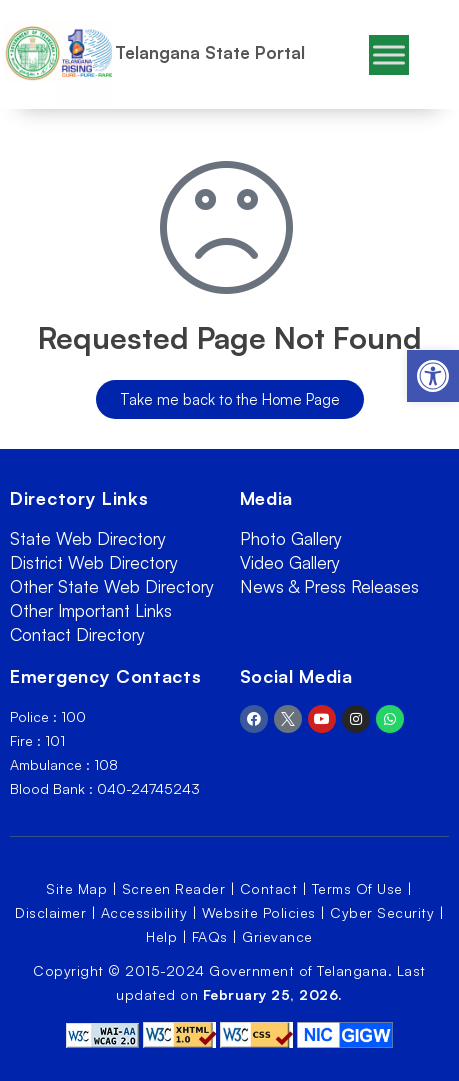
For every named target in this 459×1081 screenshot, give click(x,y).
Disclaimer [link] (50, 912)
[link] (433, 376)
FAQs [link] (210, 936)
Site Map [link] (76, 888)
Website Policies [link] (259, 912)
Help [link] (161, 936)
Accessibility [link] (144, 912)
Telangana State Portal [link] (210, 52)
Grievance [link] (277, 936)
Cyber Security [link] (382, 912)
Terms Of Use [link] (357, 888)
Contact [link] (269, 888)
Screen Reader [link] (174, 888)
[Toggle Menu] (389, 54)
